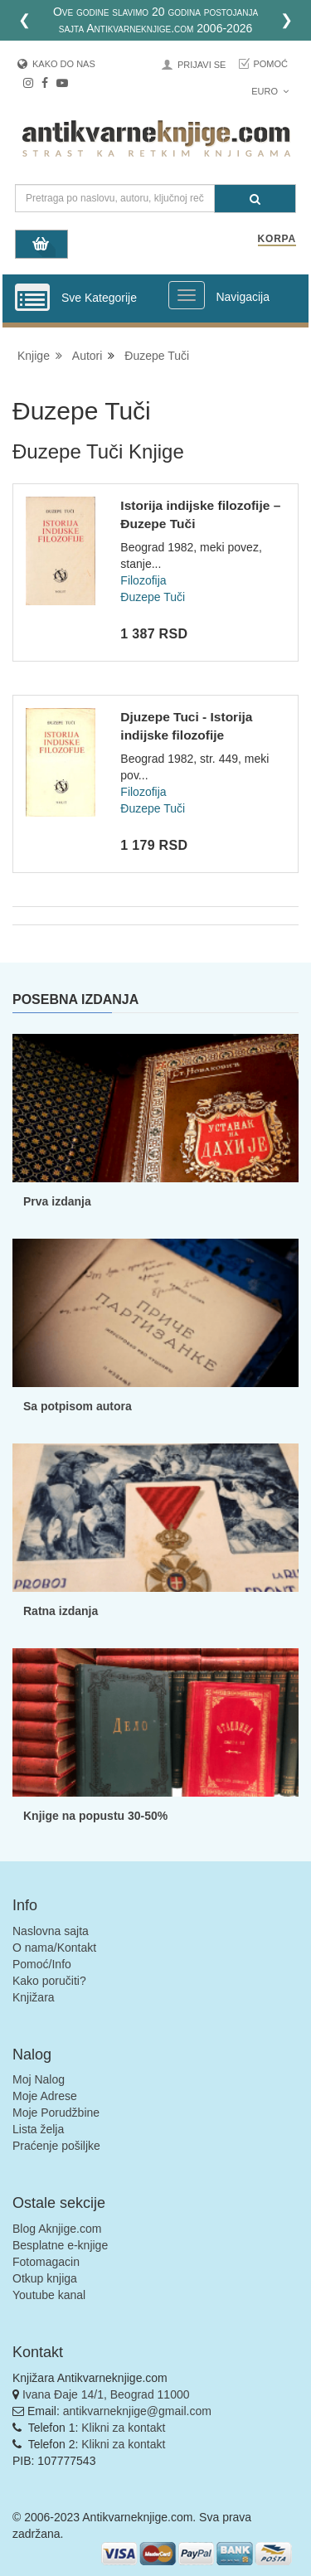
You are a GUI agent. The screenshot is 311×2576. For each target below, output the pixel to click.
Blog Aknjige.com (56, 2228)
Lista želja (38, 2129)
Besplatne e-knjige (60, 2245)
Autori (87, 355)
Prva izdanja (57, 1201)
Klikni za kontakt (123, 2427)
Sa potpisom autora (77, 1406)
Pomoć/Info (41, 1964)
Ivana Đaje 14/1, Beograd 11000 (106, 2394)
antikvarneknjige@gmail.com (137, 2411)
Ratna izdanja (60, 1611)
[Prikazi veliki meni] (186, 295)
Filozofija (143, 580)
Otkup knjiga (44, 2278)
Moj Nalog (38, 2079)
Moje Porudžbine (56, 2112)
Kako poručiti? (49, 1980)
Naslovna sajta (50, 1931)
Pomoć (270, 64)
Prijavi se (201, 65)
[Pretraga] (255, 198)
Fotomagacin (46, 2261)
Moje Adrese (44, 2096)
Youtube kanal (48, 2295)
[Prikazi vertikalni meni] (32, 298)
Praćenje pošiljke (56, 2145)
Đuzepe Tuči (156, 355)
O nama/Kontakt (54, 1947)
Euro (270, 91)
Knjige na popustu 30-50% (95, 1815)
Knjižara (33, 1997)
